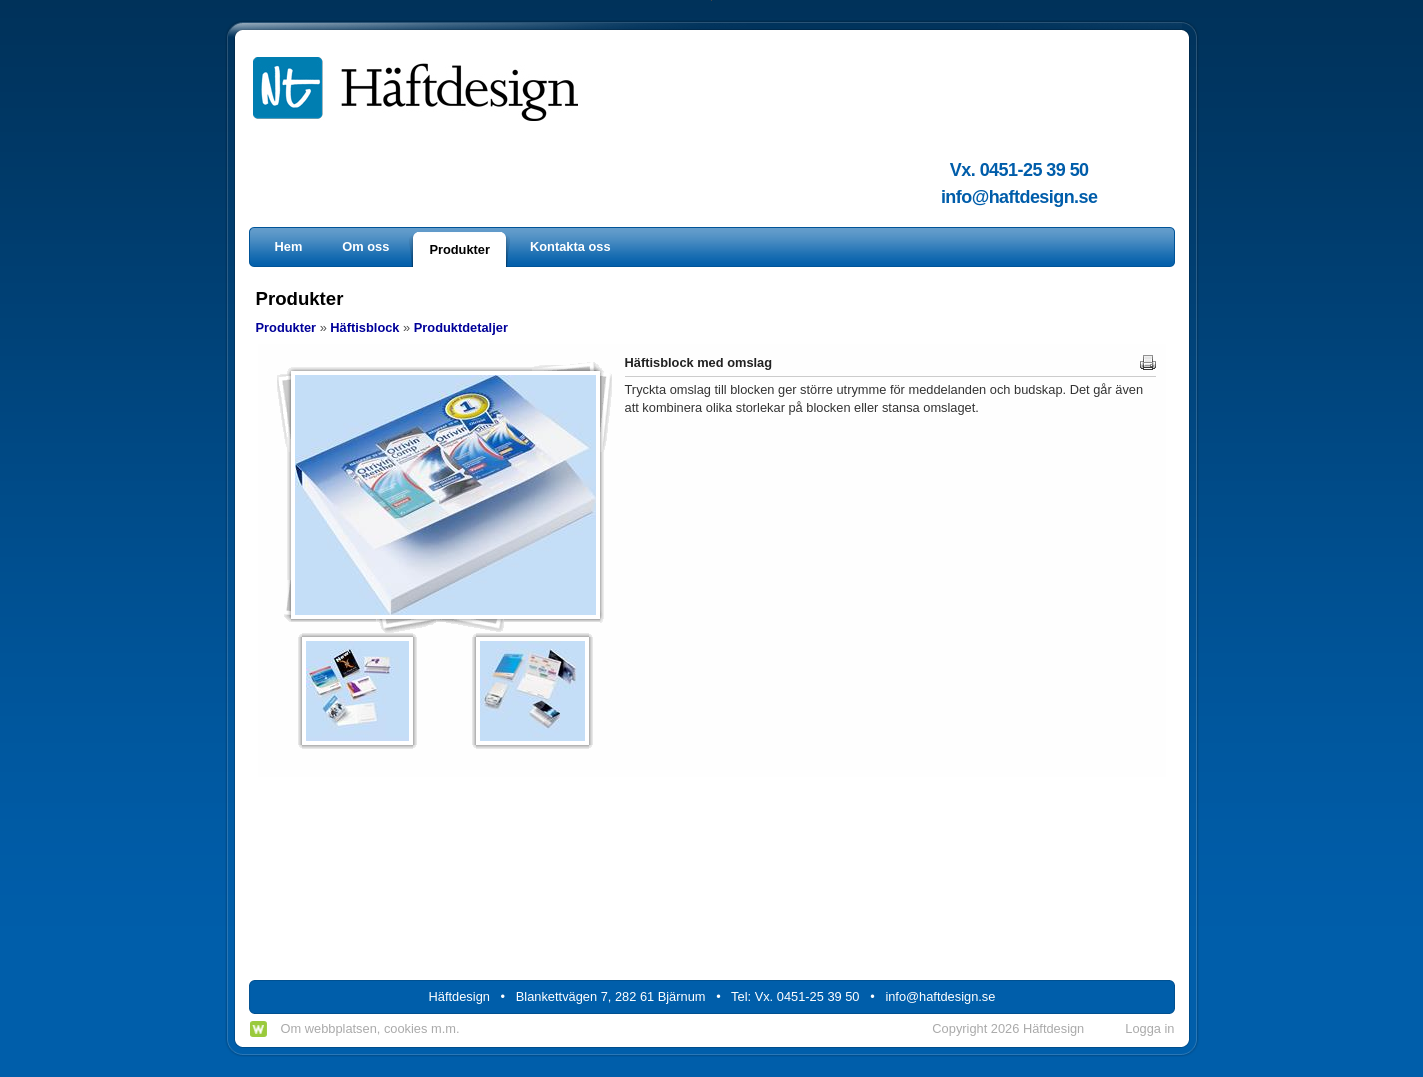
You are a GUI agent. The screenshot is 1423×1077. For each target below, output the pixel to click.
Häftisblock (364, 327)
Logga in (1149, 1028)
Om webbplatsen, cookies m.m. (370, 1028)
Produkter (286, 327)
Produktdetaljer (461, 327)
